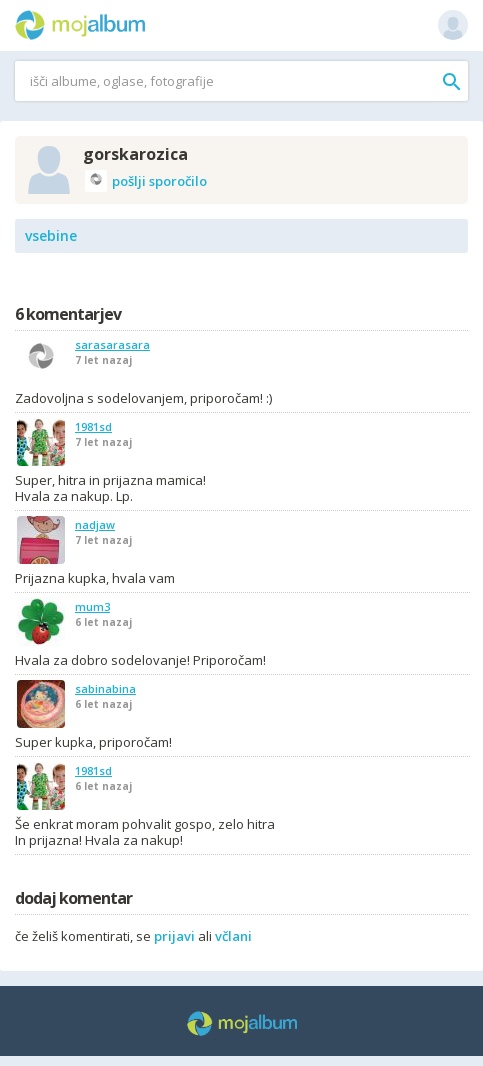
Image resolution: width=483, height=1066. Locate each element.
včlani (233, 936)
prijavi (174, 936)
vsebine (51, 235)
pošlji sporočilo (146, 182)
